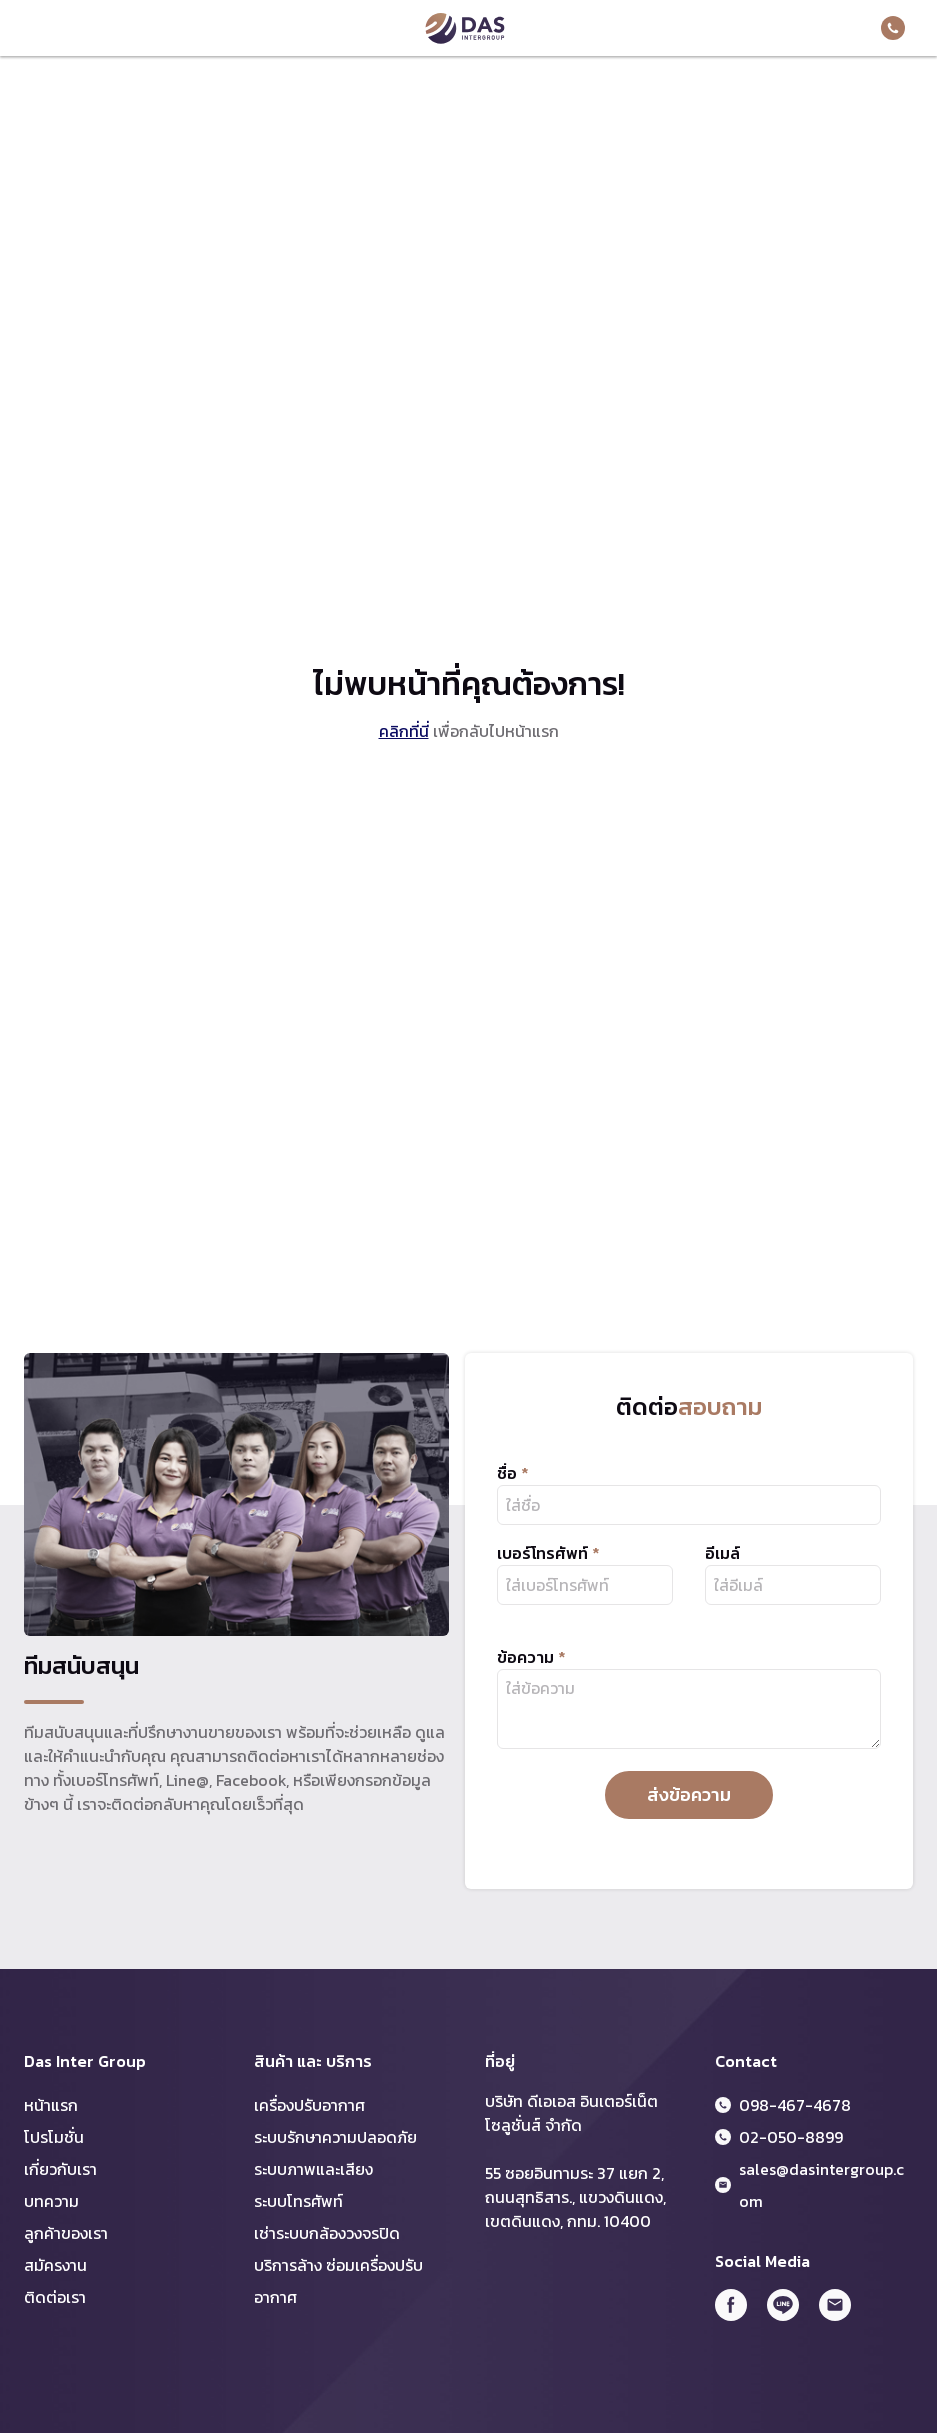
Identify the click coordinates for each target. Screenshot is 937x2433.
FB (731, 2305)
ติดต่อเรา (55, 2297)
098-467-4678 (897, 28)
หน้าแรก (51, 2105)
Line (783, 2305)
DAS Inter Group (465, 28)
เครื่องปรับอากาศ (309, 2105)
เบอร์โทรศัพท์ (548, 1553)
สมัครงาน (55, 2265)
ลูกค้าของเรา (66, 2233)
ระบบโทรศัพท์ (298, 2201)
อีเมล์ (722, 1553)
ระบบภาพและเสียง (313, 2169)
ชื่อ (513, 1473)
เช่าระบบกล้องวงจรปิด (327, 2233)
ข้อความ (531, 1657)
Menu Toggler (36, 28)
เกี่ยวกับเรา (60, 2169)
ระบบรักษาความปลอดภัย (335, 2137)
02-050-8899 (791, 2137)
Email (835, 2305)
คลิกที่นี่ (404, 731)
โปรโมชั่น (54, 2137)
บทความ (51, 2201)
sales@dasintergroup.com (821, 2185)
